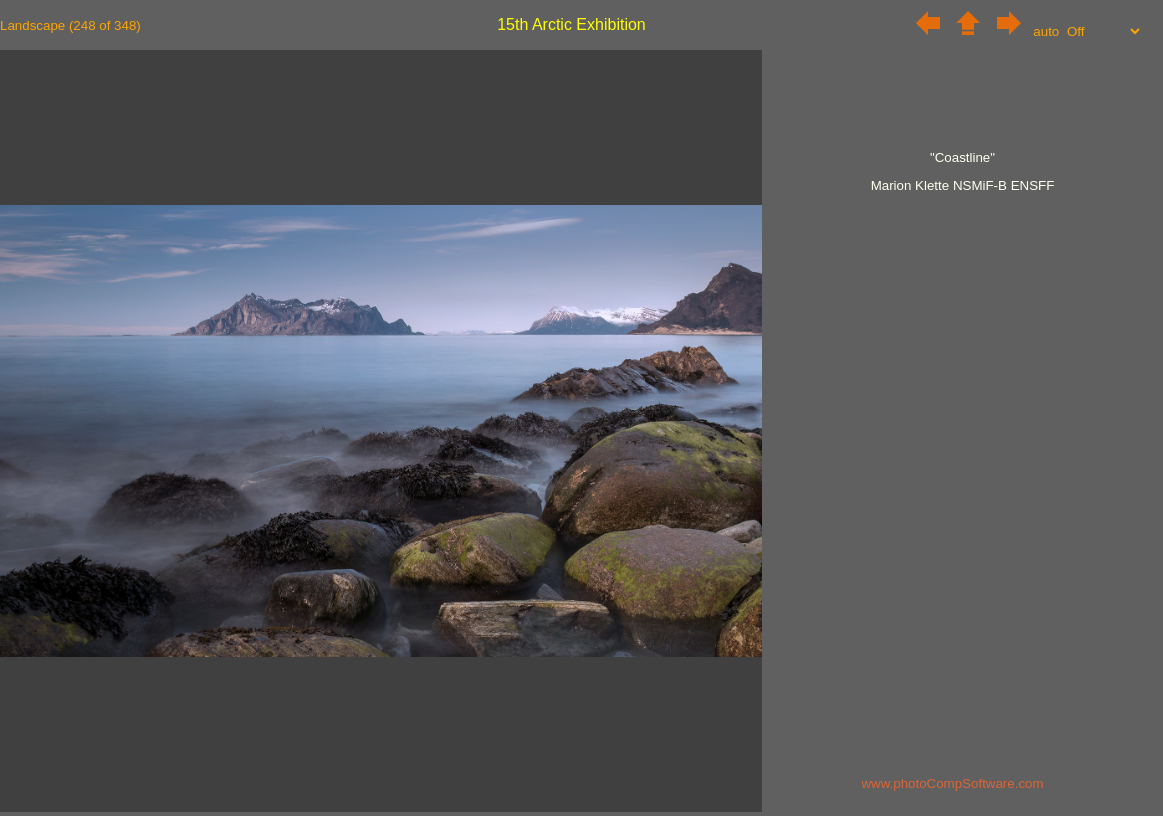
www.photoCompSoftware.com (952, 783)
